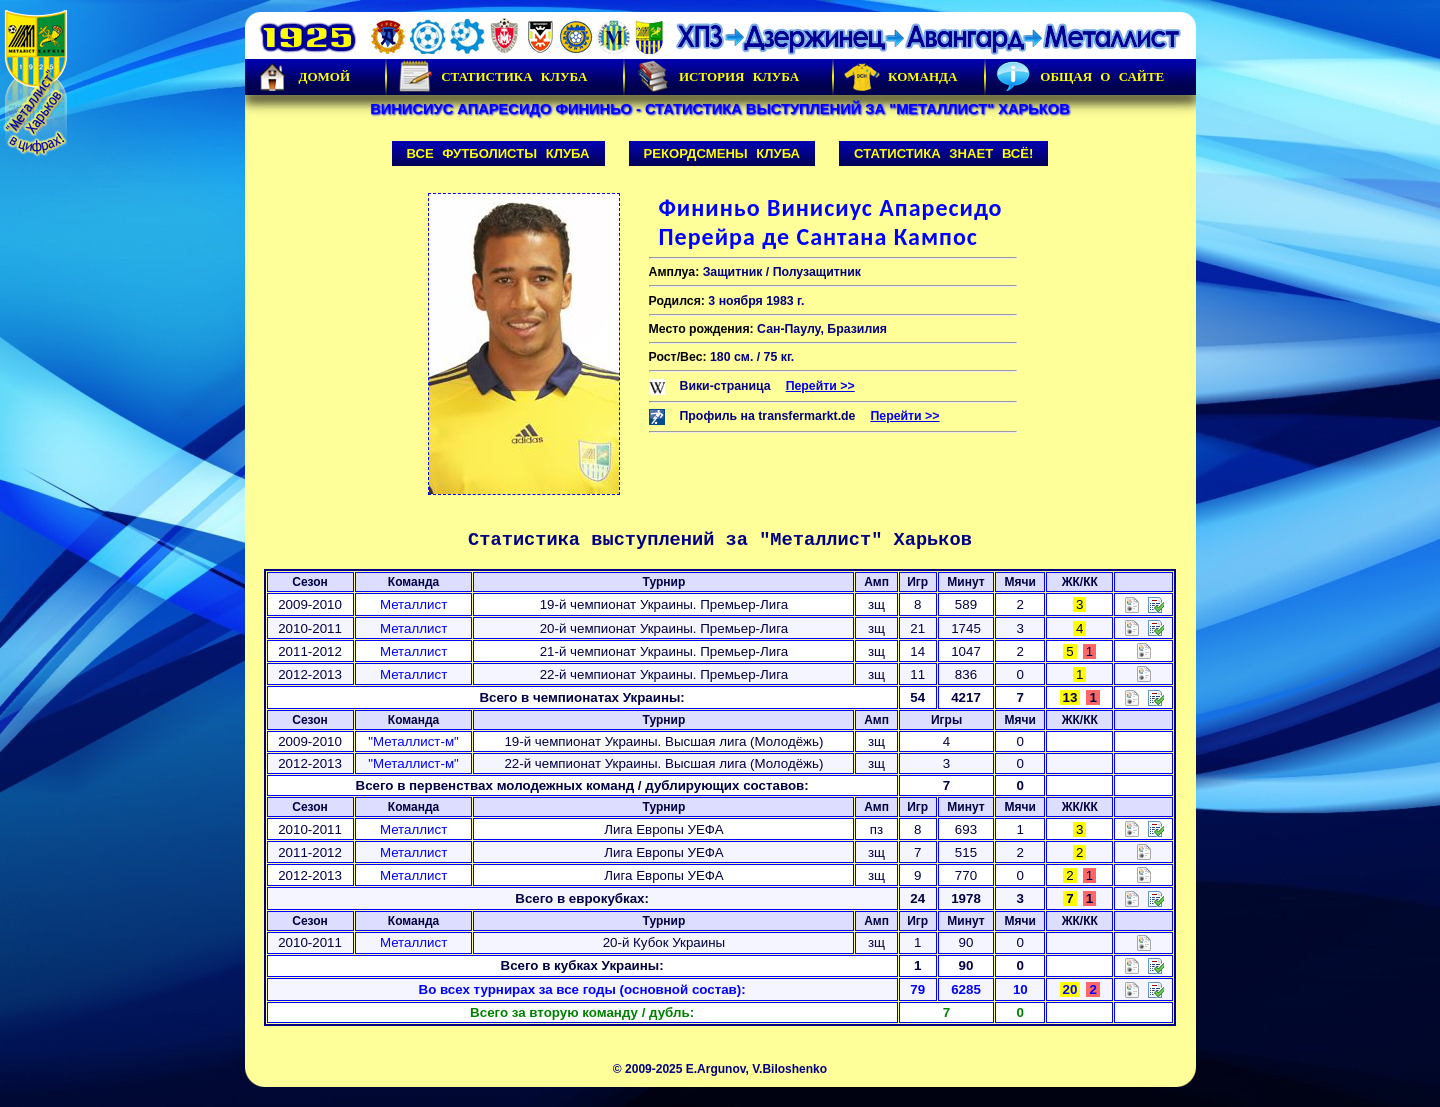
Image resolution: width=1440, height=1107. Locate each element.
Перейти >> (820, 386)
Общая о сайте (1080, 77)
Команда (900, 77)
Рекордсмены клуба (722, 153)
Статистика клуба (492, 77)
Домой (303, 77)
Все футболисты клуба (498, 153)
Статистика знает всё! (943, 153)
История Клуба (717, 77)
